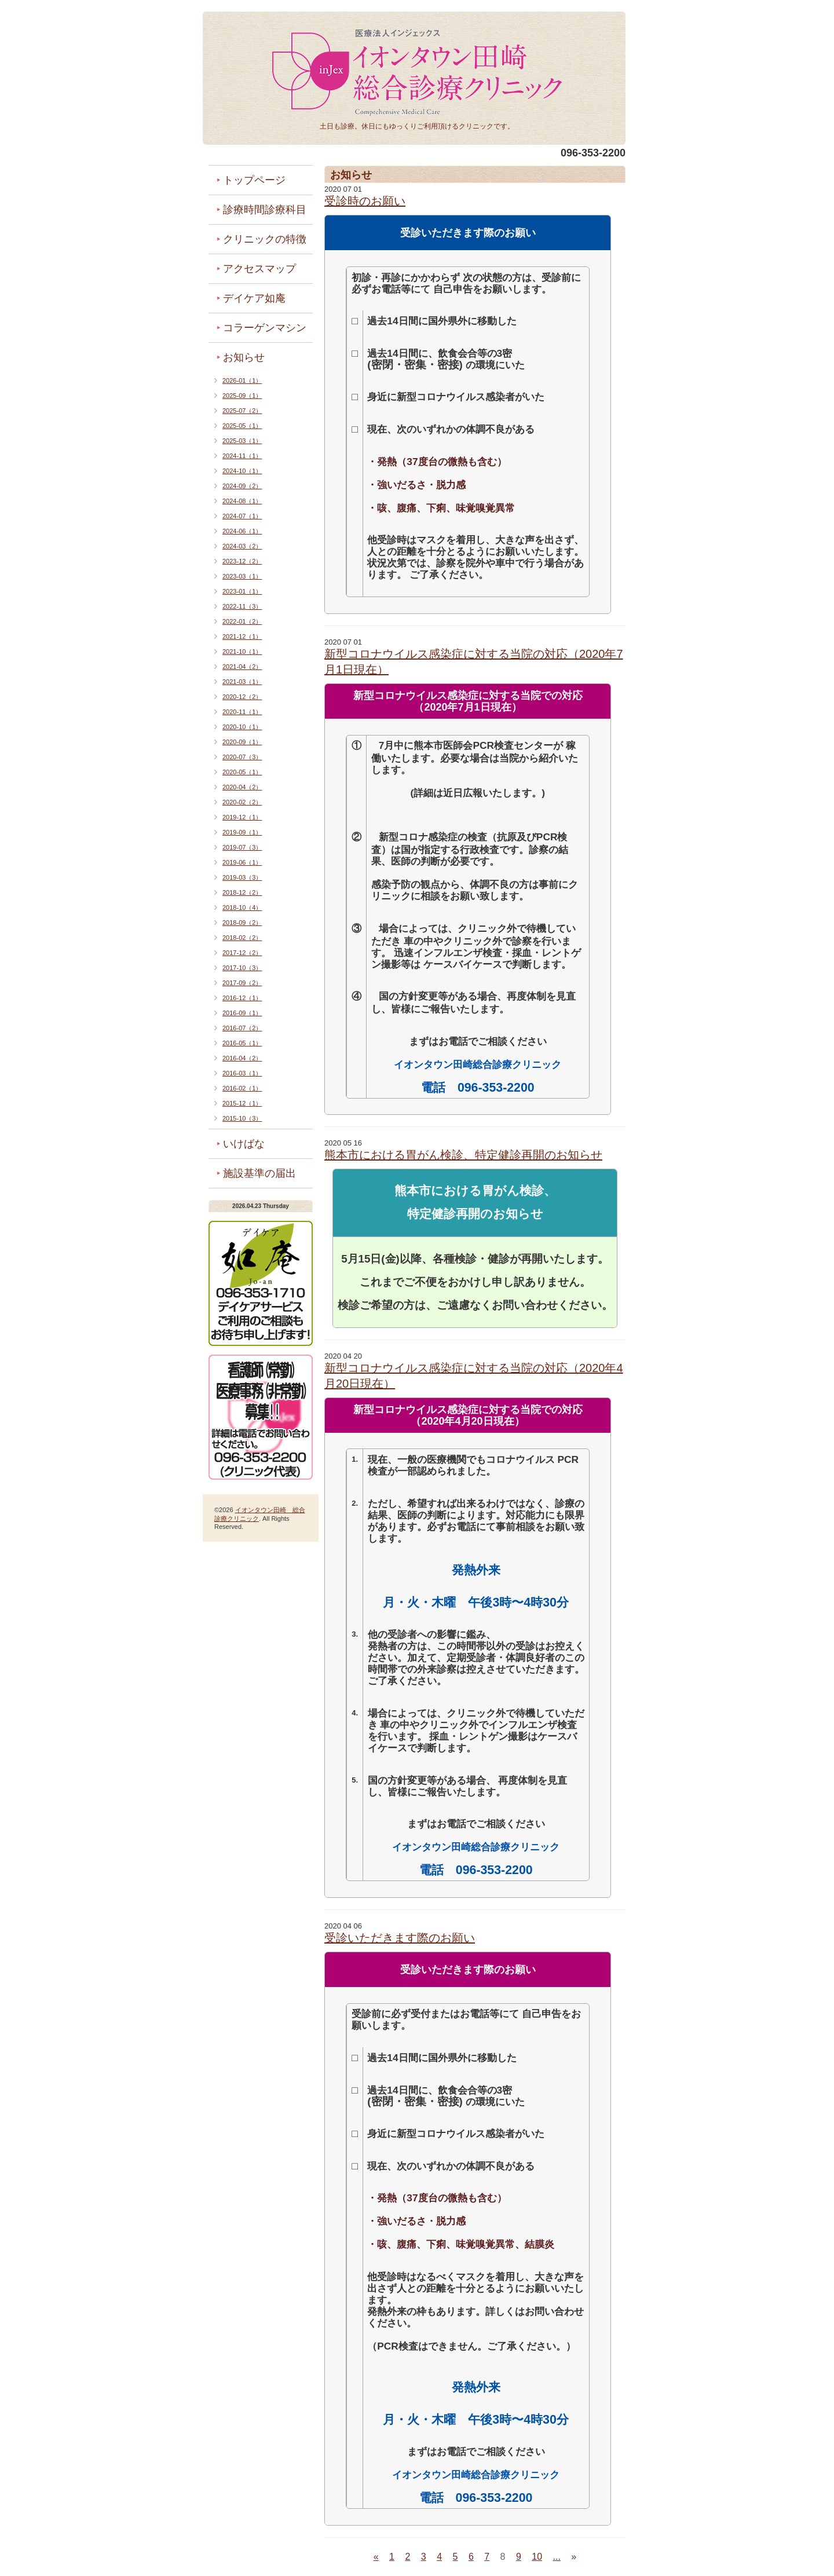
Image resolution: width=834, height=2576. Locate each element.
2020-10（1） (242, 726)
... (557, 2557)
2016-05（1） (242, 1043)
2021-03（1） (242, 681)
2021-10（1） (242, 651)
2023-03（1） (242, 576)
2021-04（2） (242, 666)
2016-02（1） (242, 1088)
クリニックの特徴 (264, 239)
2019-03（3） (242, 877)
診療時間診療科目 (264, 209)
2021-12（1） (242, 636)
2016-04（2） (242, 1058)
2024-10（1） (242, 470)
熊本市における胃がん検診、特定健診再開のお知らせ (463, 1154)
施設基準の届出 (259, 1173)
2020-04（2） (242, 787)
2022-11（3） (242, 606)
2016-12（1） (242, 997)
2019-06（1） (242, 862)
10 (537, 2557)
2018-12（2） (242, 892)
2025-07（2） (242, 410)
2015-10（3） (242, 1118)
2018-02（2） (242, 937)
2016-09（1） (242, 1012)
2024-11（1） (242, 455)
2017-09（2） (242, 982)
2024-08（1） (242, 500)
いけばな (244, 1144)
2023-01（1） (242, 591)
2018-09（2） (242, 922)
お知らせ (244, 357)
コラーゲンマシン (264, 328)
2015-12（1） (242, 1103)
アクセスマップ (259, 269)
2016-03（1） (242, 1073)
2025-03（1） (242, 440)
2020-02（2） (242, 802)
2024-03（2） (242, 546)
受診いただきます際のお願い (399, 1937)
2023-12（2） (242, 561)
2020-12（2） (242, 696)
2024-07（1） (242, 516)
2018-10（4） (242, 907)
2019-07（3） (242, 847)
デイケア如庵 (254, 298)
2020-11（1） (242, 711)
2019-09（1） (242, 832)
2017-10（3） (242, 967)
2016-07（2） (242, 1027)
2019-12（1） (242, 817)
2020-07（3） (242, 756)
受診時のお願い (364, 201)
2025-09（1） (242, 395)
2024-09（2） (242, 485)
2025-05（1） (242, 425)
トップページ (254, 180)
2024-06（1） (242, 531)
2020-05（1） (242, 772)
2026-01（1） (242, 380)
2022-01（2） (242, 621)
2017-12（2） (242, 952)
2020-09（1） (242, 741)
